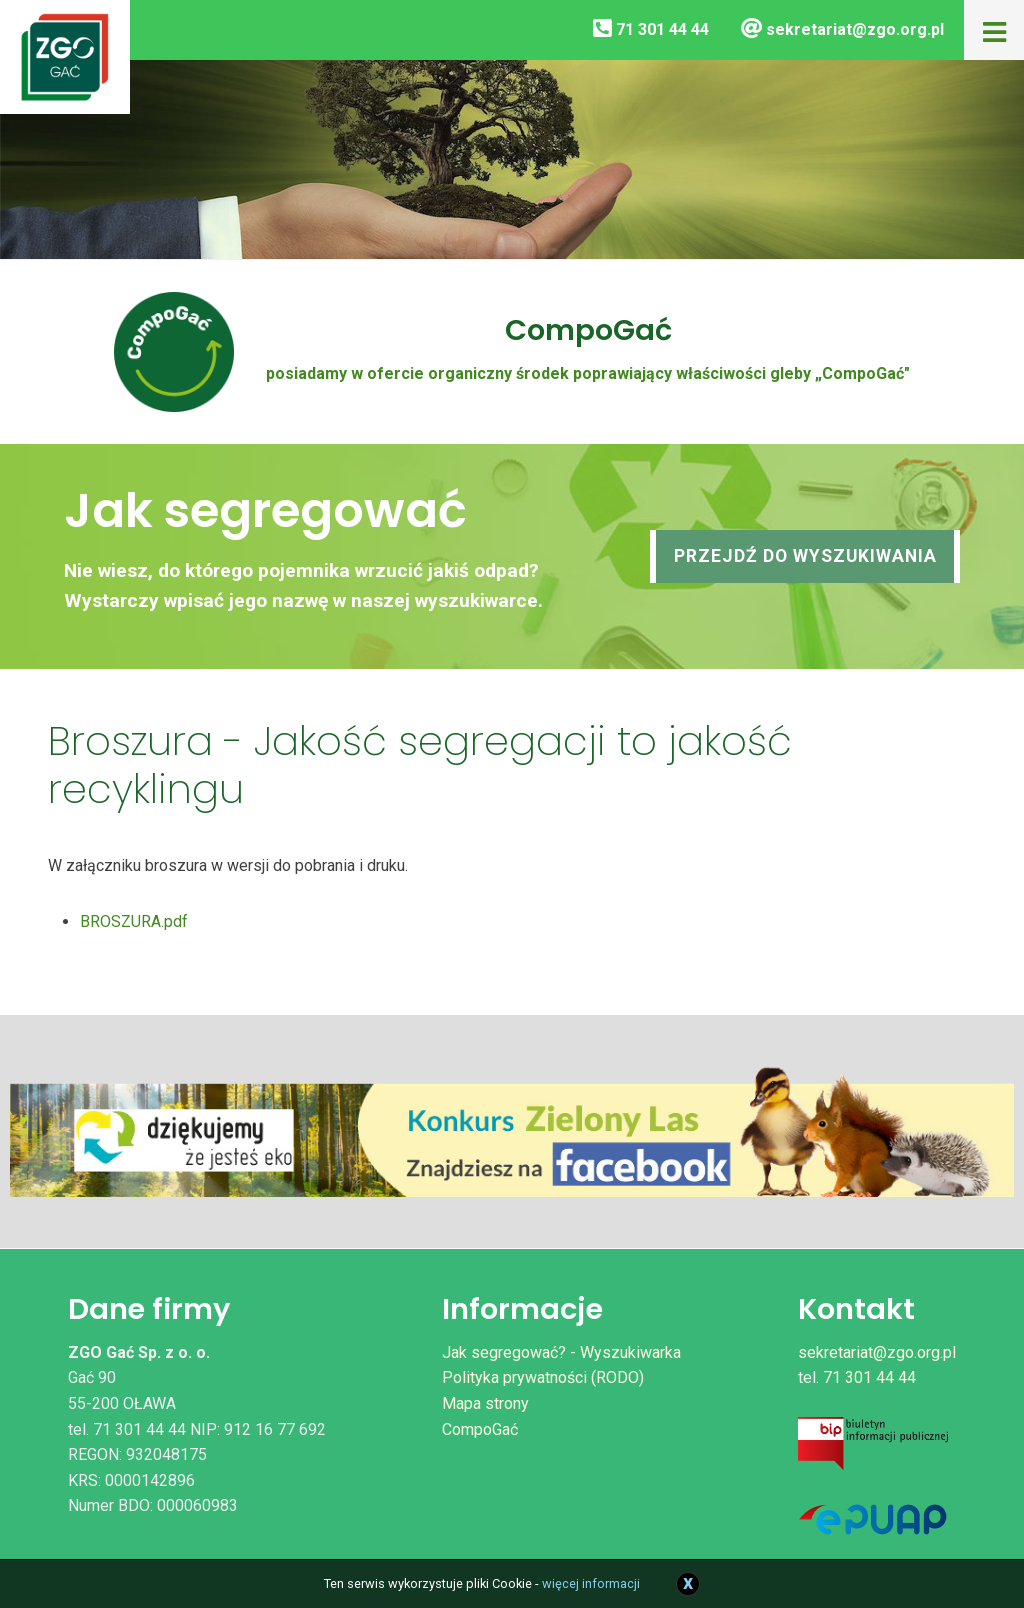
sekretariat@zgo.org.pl (842, 29)
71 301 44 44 (651, 29)
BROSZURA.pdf (134, 921)
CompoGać (480, 1429)
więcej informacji (591, 1583)
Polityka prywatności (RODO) (543, 1377)
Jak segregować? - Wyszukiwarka (561, 1352)
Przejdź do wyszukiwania (805, 556)
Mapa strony (485, 1403)
